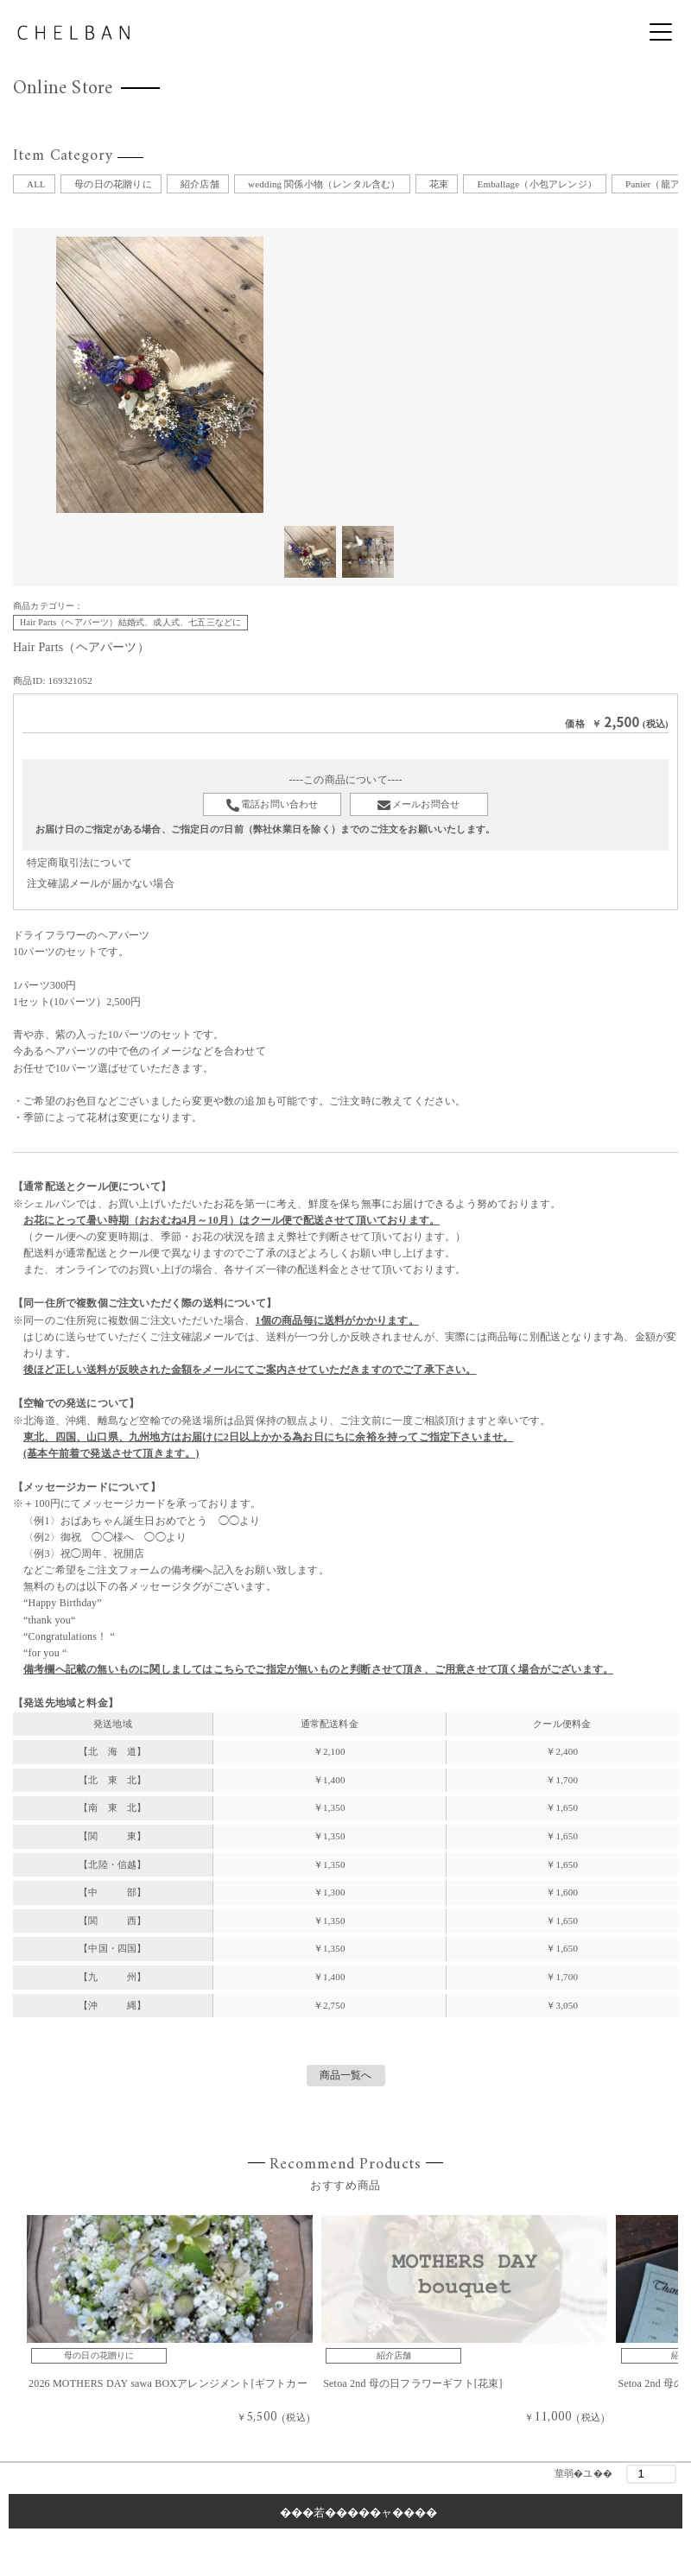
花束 (438, 184)
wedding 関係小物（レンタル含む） (324, 184)
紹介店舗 (200, 184)
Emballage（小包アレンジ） (536, 184)
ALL (36, 184)
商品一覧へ (346, 2075)
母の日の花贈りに (113, 184)
